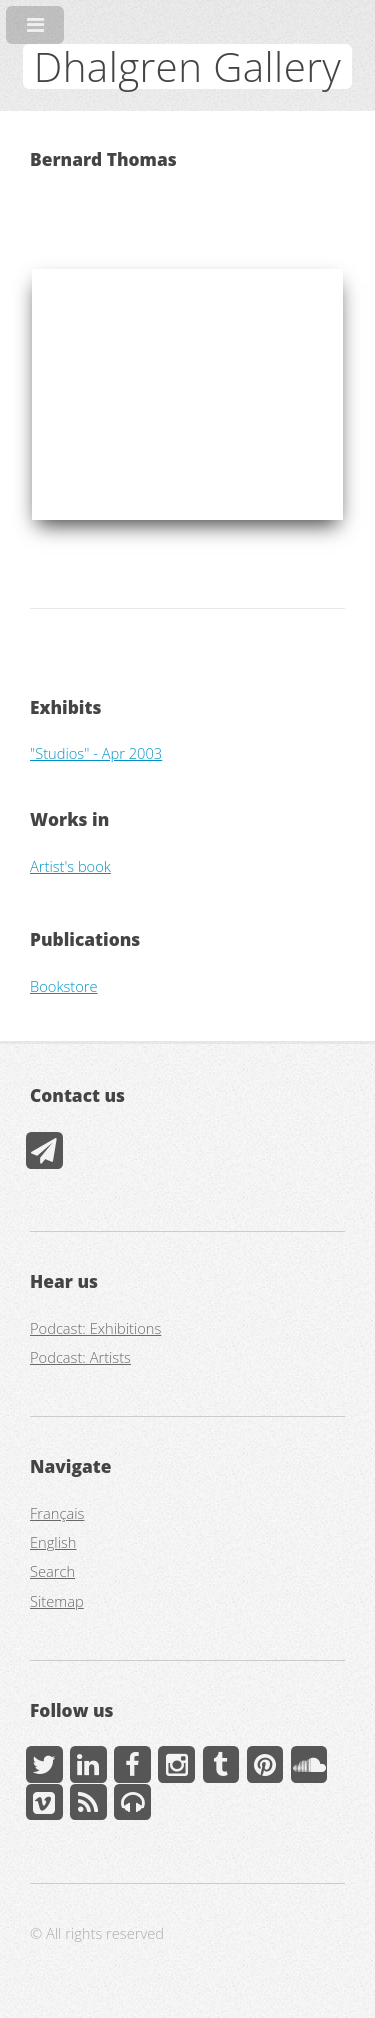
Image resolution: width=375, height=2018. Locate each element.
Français (57, 1513)
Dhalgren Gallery (187, 66)
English (53, 1542)
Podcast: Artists (80, 1357)
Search (52, 1571)
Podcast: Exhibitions (95, 1328)
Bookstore (64, 986)
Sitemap (57, 1601)
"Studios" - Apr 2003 (96, 753)
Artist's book (70, 866)
